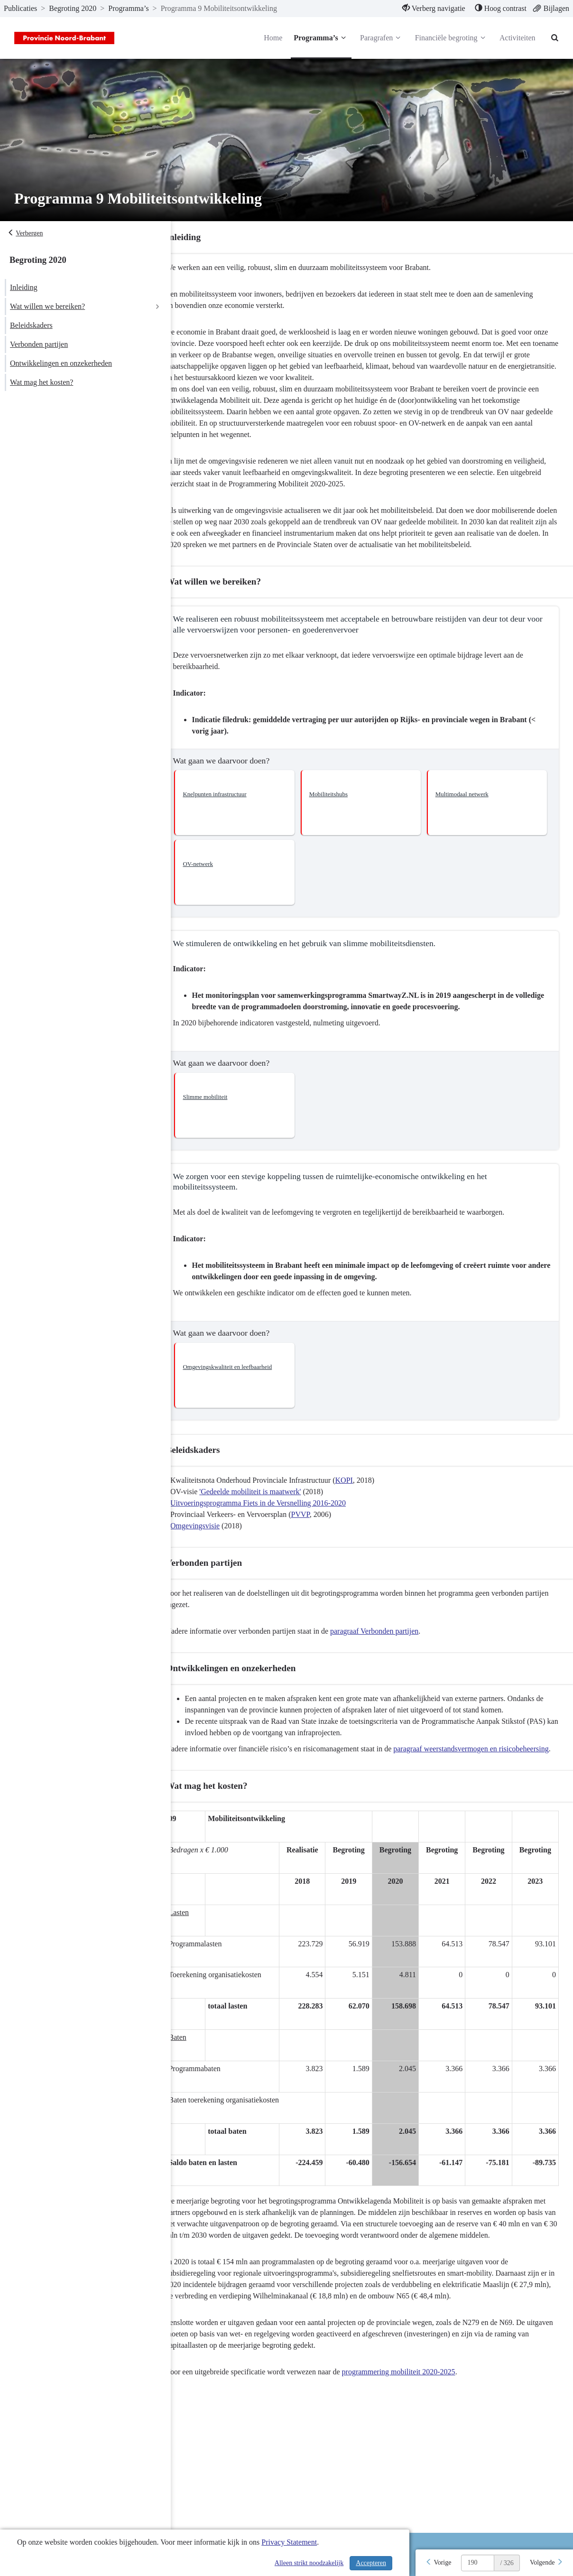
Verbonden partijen (39, 344)
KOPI (363, 1492)
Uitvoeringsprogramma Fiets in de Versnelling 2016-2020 (277, 1514)
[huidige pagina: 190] (477, 2563)
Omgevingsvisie (214, 1537)
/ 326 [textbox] (506, 2563)
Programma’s (319, 38)
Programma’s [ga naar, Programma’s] (128, 8)
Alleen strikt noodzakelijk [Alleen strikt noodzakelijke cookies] (309, 2563)
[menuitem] (433, 8)
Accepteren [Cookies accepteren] (371, 2563)
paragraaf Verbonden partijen (394, 1642)
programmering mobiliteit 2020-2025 (417, 2406)
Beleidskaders (31, 325)
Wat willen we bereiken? (47, 306)
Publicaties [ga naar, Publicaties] (20, 8)
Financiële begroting (450, 38)
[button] (250, 813)
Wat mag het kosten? (41, 382)
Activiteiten (516, 38)
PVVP (319, 1526)
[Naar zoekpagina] (554, 38)
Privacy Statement (289, 2542)
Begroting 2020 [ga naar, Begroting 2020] (72, 8)
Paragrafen (380, 38)
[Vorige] (438, 2563)
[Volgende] (546, 2563)
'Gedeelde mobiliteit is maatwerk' (269, 1503)
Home (271, 38)
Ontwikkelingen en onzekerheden (61, 363)
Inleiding (23, 287)
